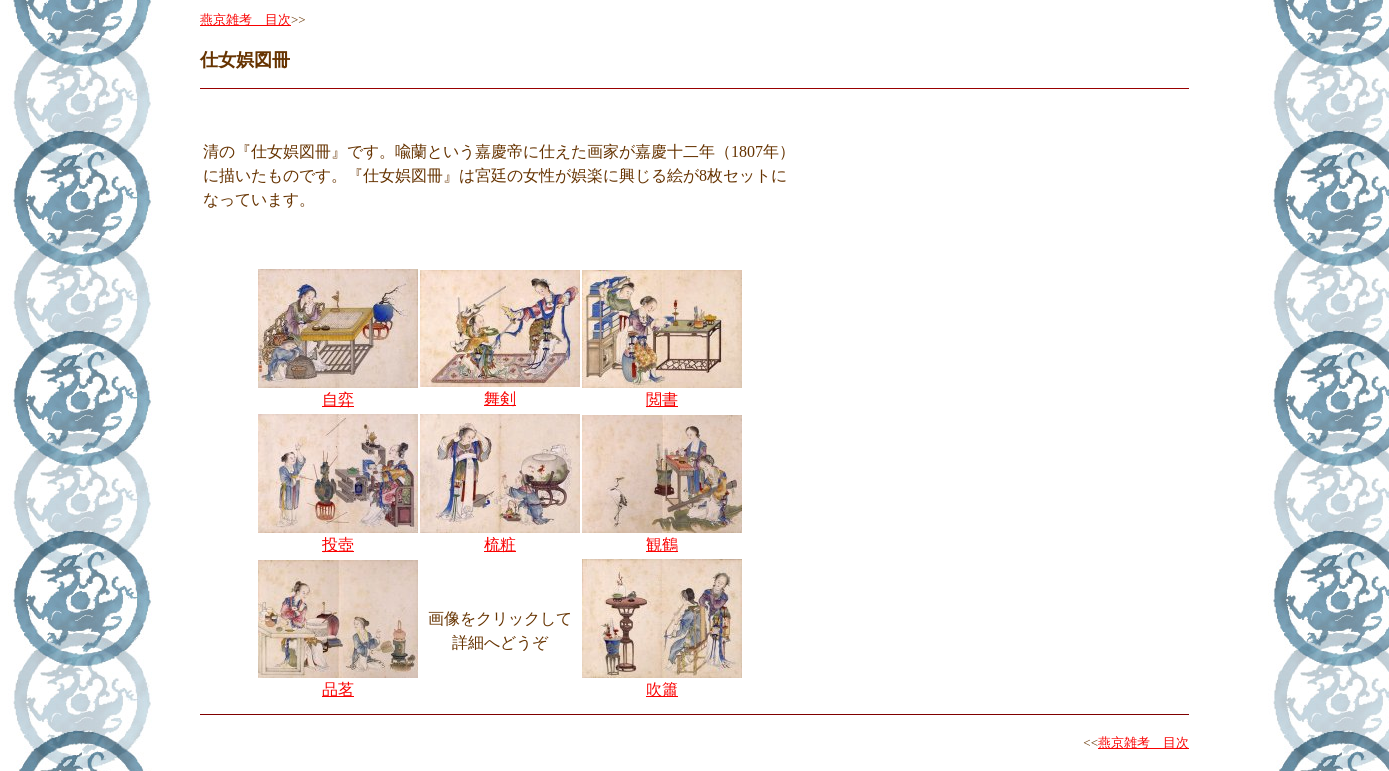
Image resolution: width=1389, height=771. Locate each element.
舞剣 (500, 398)
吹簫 (662, 689)
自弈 (338, 399)
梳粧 (500, 544)
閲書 (662, 399)
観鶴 (662, 544)
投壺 (338, 544)
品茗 (338, 689)
